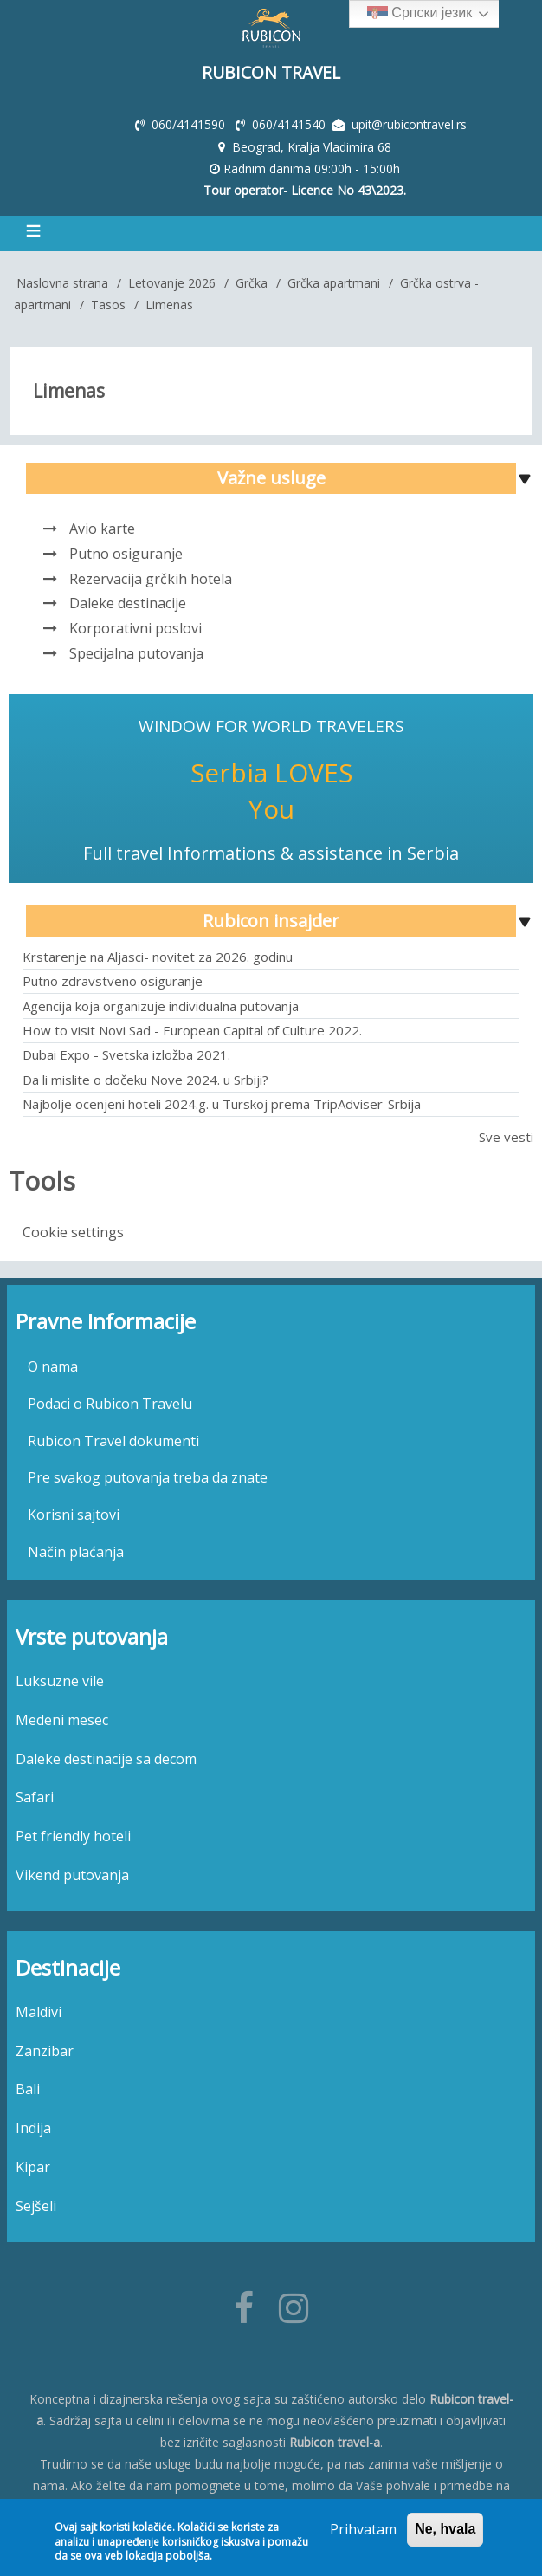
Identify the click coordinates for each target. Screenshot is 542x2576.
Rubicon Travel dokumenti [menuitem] (113, 1438)
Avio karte (102, 526)
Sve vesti (506, 1135)
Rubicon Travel (271, 72)
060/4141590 (189, 122)
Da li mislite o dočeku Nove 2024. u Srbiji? (145, 1077)
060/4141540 (289, 122)
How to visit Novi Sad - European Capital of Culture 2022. (192, 1028)
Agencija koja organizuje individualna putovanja (161, 1003)
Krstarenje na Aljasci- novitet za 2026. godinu (158, 955)
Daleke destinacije (127, 601)
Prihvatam (363, 2529)
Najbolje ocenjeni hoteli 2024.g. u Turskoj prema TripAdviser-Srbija (222, 1102)
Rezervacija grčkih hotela (150, 576)
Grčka (252, 281)
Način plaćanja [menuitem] (76, 1550)
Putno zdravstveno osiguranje (113, 979)
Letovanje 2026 (172, 281)
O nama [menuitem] (53, 1364)
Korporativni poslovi (135, 626)
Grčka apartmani (333, 281)
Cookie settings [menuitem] (73, 1230)
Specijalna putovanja (136, 651)
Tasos (108, 303)
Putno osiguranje (126, 551)
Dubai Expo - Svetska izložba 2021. (126, 1052)
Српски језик (419, 13)
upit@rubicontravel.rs (409, 122)
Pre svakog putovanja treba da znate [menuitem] (148, 1475)
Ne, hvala (445, 2528)
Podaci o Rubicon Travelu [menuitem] (110, 1401)
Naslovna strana (62, 281)
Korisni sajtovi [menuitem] (73, 1512)
